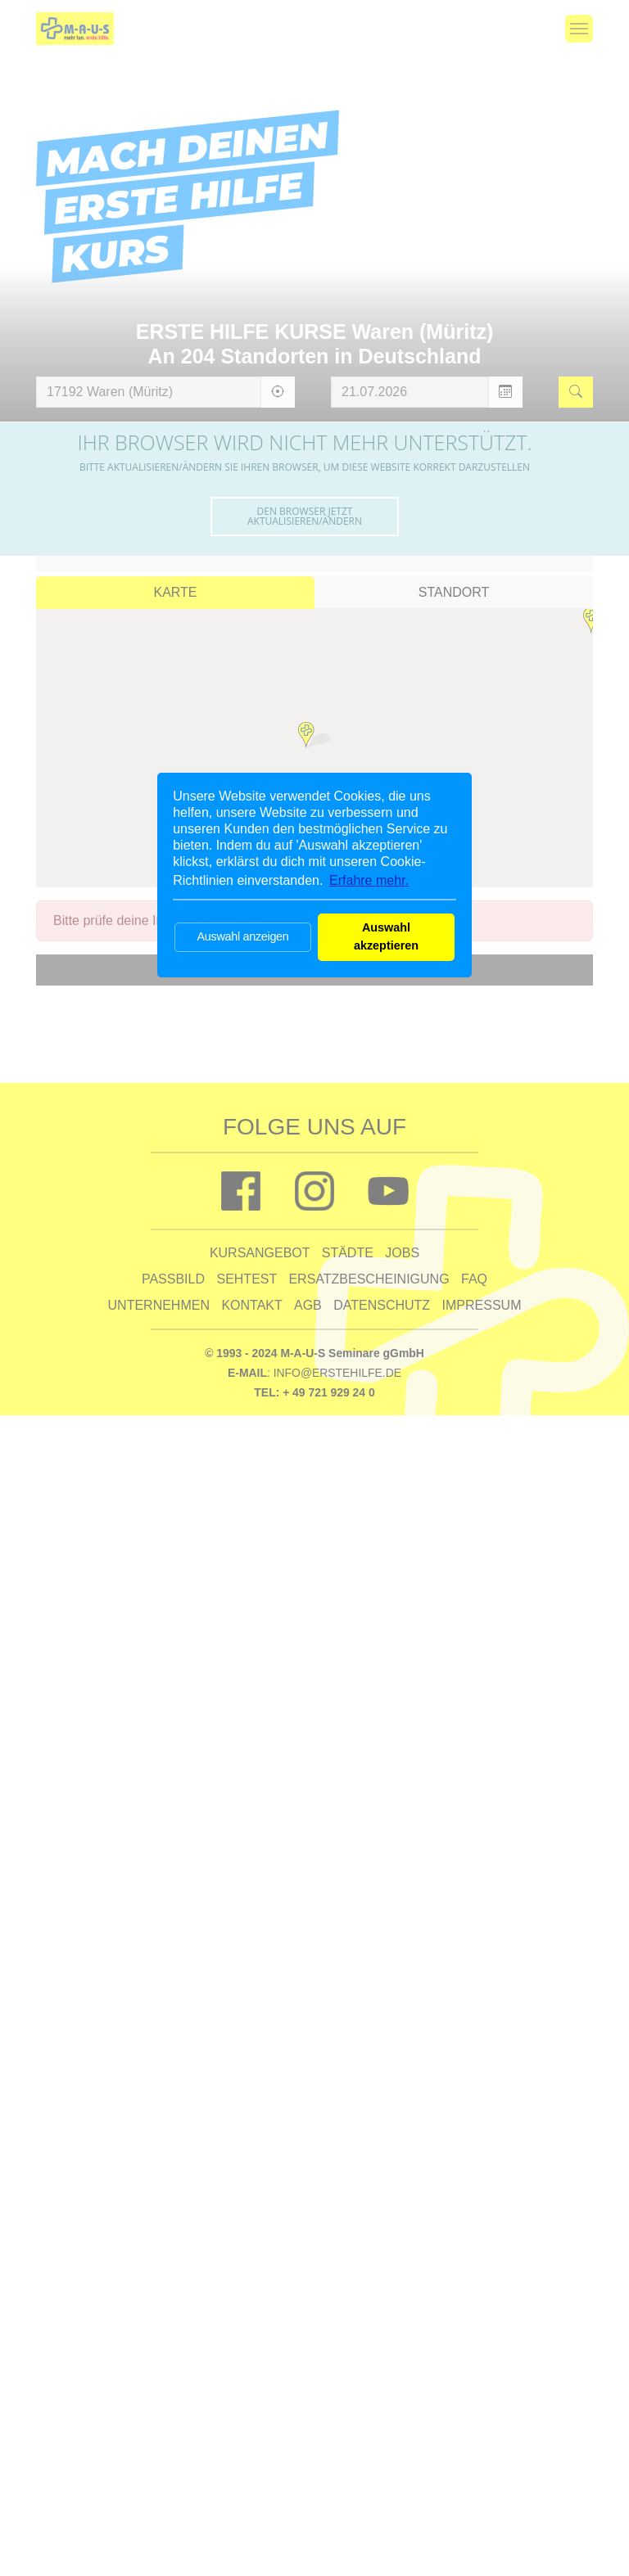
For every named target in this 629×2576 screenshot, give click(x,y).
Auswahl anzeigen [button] (242, 936)
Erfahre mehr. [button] (369, 880)
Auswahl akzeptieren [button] (386, 936)
